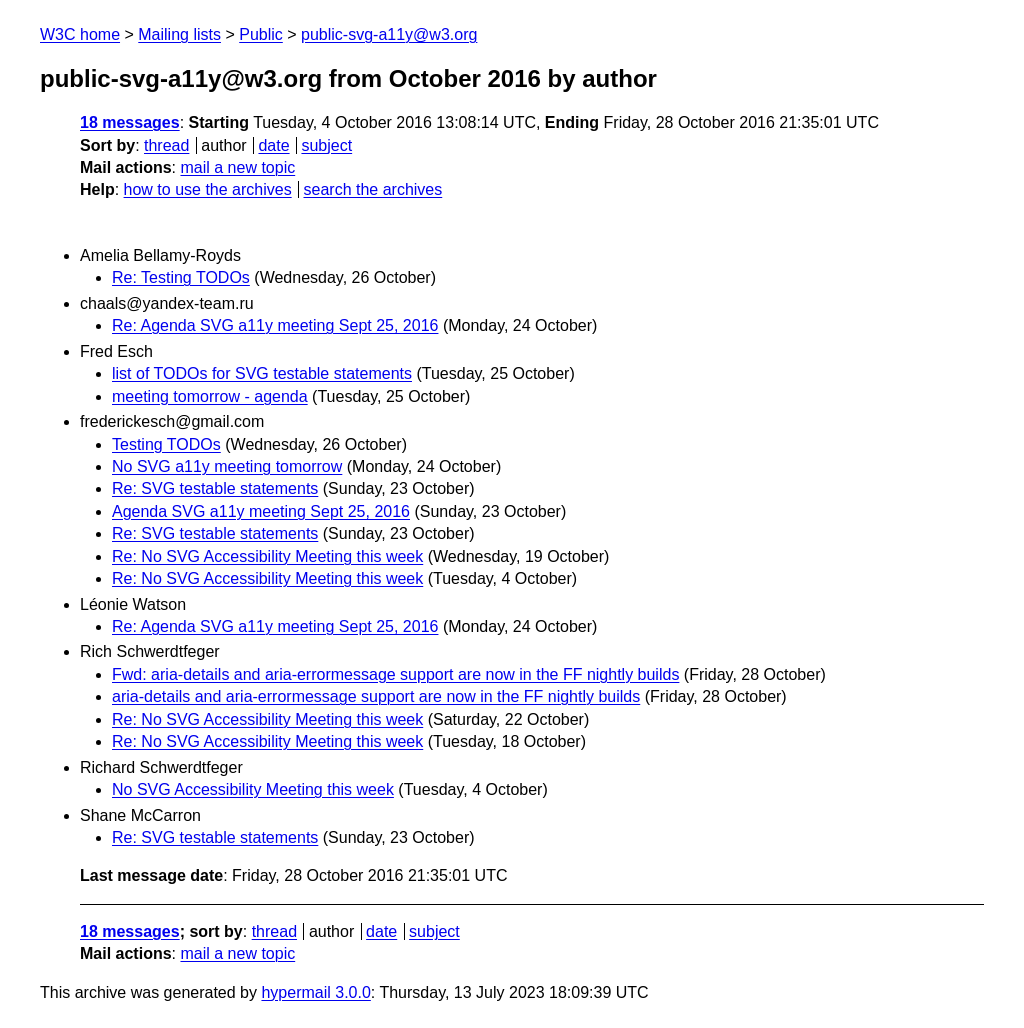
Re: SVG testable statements (215, 488)
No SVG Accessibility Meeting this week (253, 789)
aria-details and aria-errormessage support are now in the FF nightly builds (376, 696)
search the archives (373, 189)
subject (326, 145)
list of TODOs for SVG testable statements (262, 373)
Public (261, 34)
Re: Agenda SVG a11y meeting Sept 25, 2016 (275, 325)
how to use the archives (208, 189)
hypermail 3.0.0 (315, 992)
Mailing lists (179, 34)
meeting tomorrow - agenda (210, 396)
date (273, 145)
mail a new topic (237, 167)
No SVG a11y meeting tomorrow (227, 466)
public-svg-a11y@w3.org (389, 34)
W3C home (80, 34)
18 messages (130, 122)
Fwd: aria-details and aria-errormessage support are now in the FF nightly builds (395, 674)
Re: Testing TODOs (181, 277)
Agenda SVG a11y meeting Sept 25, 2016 (261, 511)
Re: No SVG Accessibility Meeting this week (267, 556)
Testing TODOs (166, 444)
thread (166, 145)
